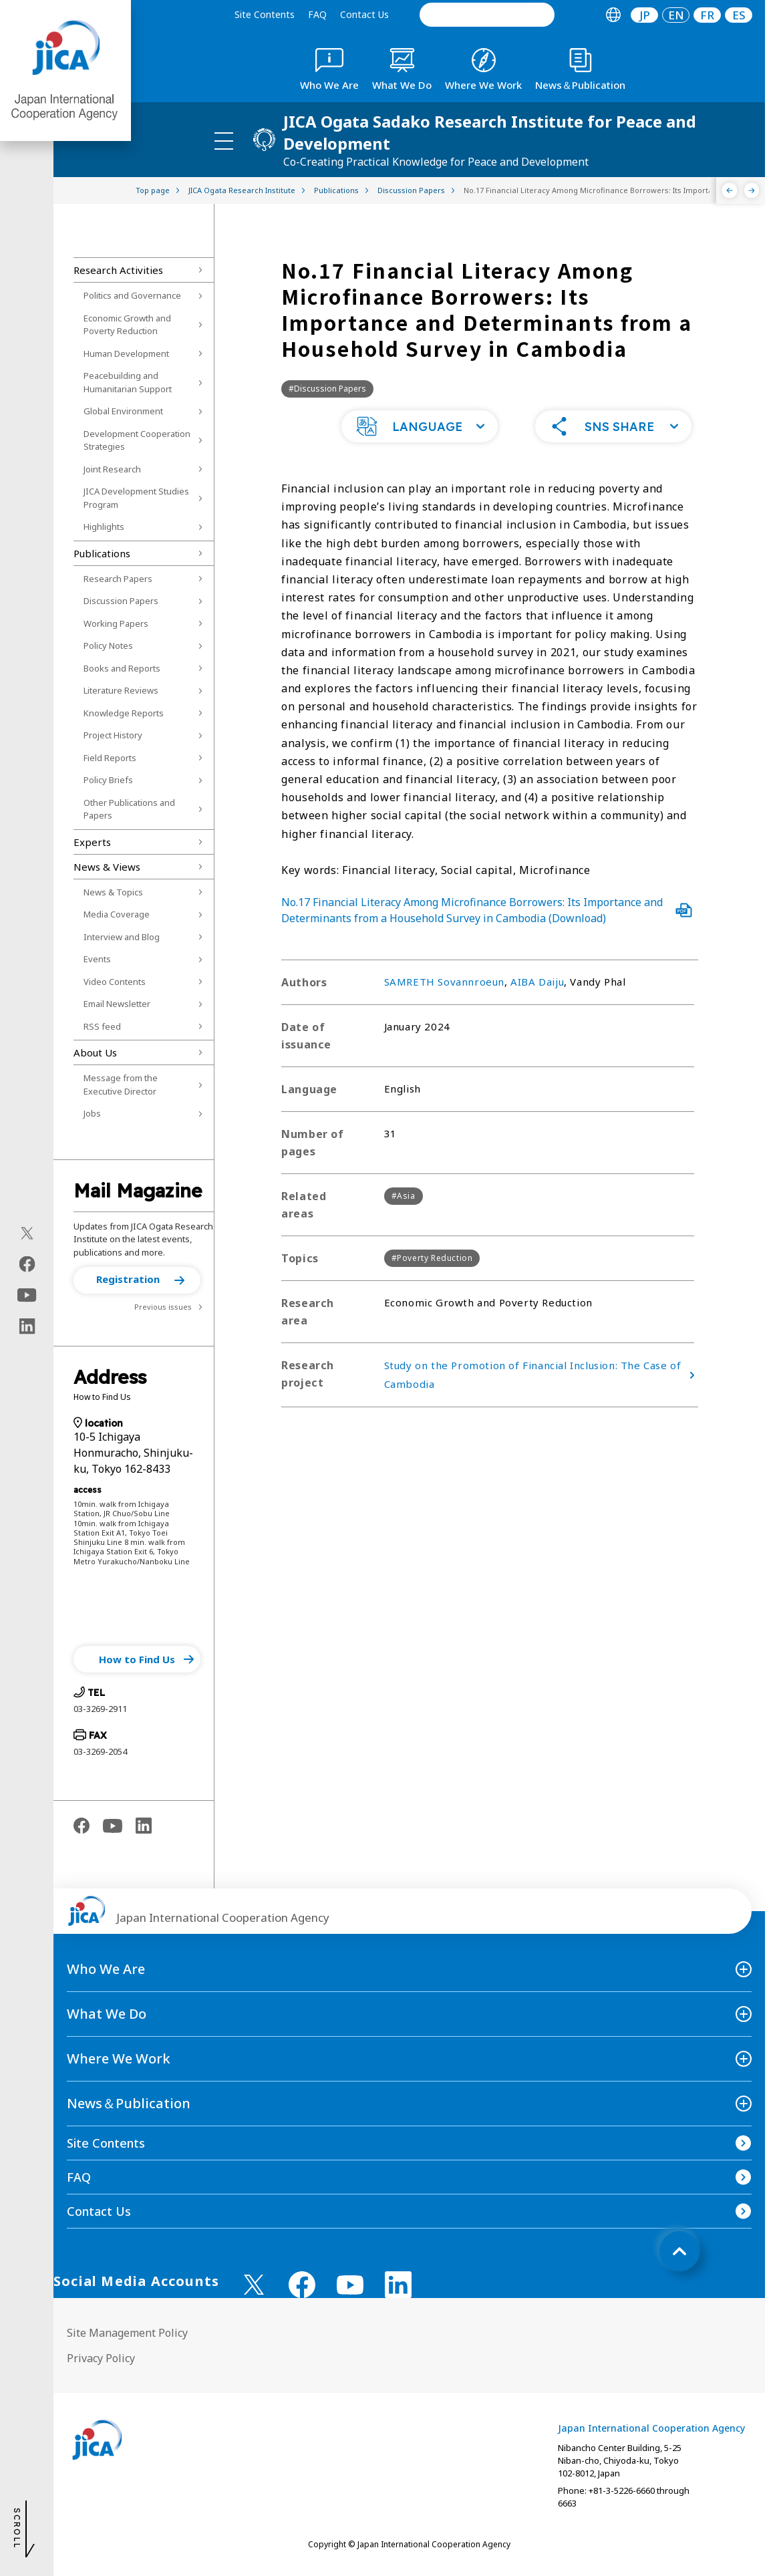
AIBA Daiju (537, 981)
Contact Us (364, 14)
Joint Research (112, 469)
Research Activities (118, 270)
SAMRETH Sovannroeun (444, 981)
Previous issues (163, 1307)
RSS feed (102, 1026)
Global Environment (123, 411)
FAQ (317, 14)
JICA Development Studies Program (136, 498)
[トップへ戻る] (679, 2251)
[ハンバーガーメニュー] (223, 140)
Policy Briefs (108, 780)
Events (97, 959)
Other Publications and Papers (129, 809)
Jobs (92, 1113)
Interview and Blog (122, 937)
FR (707, 15)
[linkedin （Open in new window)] (398, 2284)
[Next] (752, 190)
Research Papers (118, 579)
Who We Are (106, 1969)
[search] (487, 15)
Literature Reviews (121, 690)
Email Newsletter (117, 1004)
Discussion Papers (121, 601)
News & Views (106, 866)
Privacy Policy (101, 2358)
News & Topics (113, 892)
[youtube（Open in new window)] (27, 1295)
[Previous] (730, 190)
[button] (136, 1280)
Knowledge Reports (124, 713)
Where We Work (118, 2058)
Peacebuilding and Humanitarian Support (128, 382)
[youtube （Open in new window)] (350, 2285)
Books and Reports (122, 668)
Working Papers (116, 623)
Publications (101, 553)
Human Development (126, 353)
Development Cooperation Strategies (137, 440)
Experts (92, 842)
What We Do (106, 2014)
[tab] (613, 15)
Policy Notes (108, 645)
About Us (95, 1052)
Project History (113, 735)
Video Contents (115, 982)
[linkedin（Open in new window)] (27, 1326)
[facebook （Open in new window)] (302, 2284)
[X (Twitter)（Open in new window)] (27, 1233)
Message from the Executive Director (121, 1084)
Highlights (104, 527)
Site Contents (265, 14)
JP (644, 15)
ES (739, 15)
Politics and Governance (132, 295)
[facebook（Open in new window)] (27, 1264)
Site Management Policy (127, 2332)
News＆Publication (128, 2103)
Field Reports (110, 758)
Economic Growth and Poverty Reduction (127, 324)
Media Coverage (117, 914)
